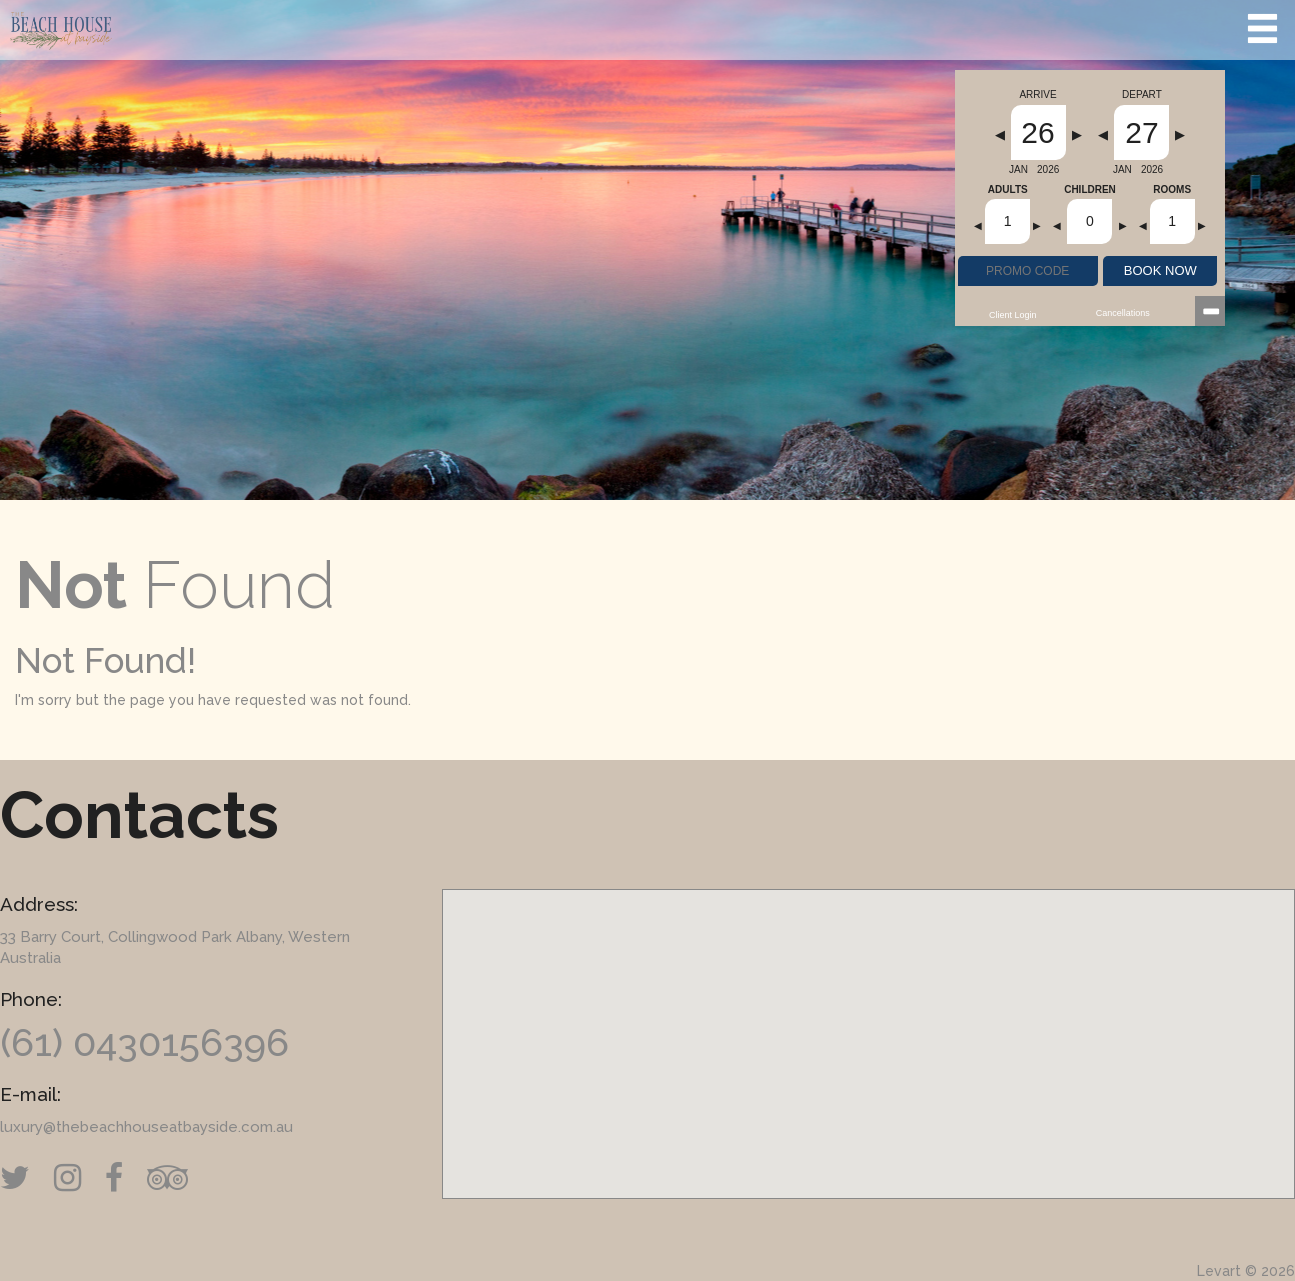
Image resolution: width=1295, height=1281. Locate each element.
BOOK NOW (1160, 270)
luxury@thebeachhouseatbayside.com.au (146, 1127)
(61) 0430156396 (144, 1042)
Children (1090, 190)
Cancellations (1123, 313)
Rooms (1172, 190)
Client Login (1013, 315)
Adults (1008, 190)
